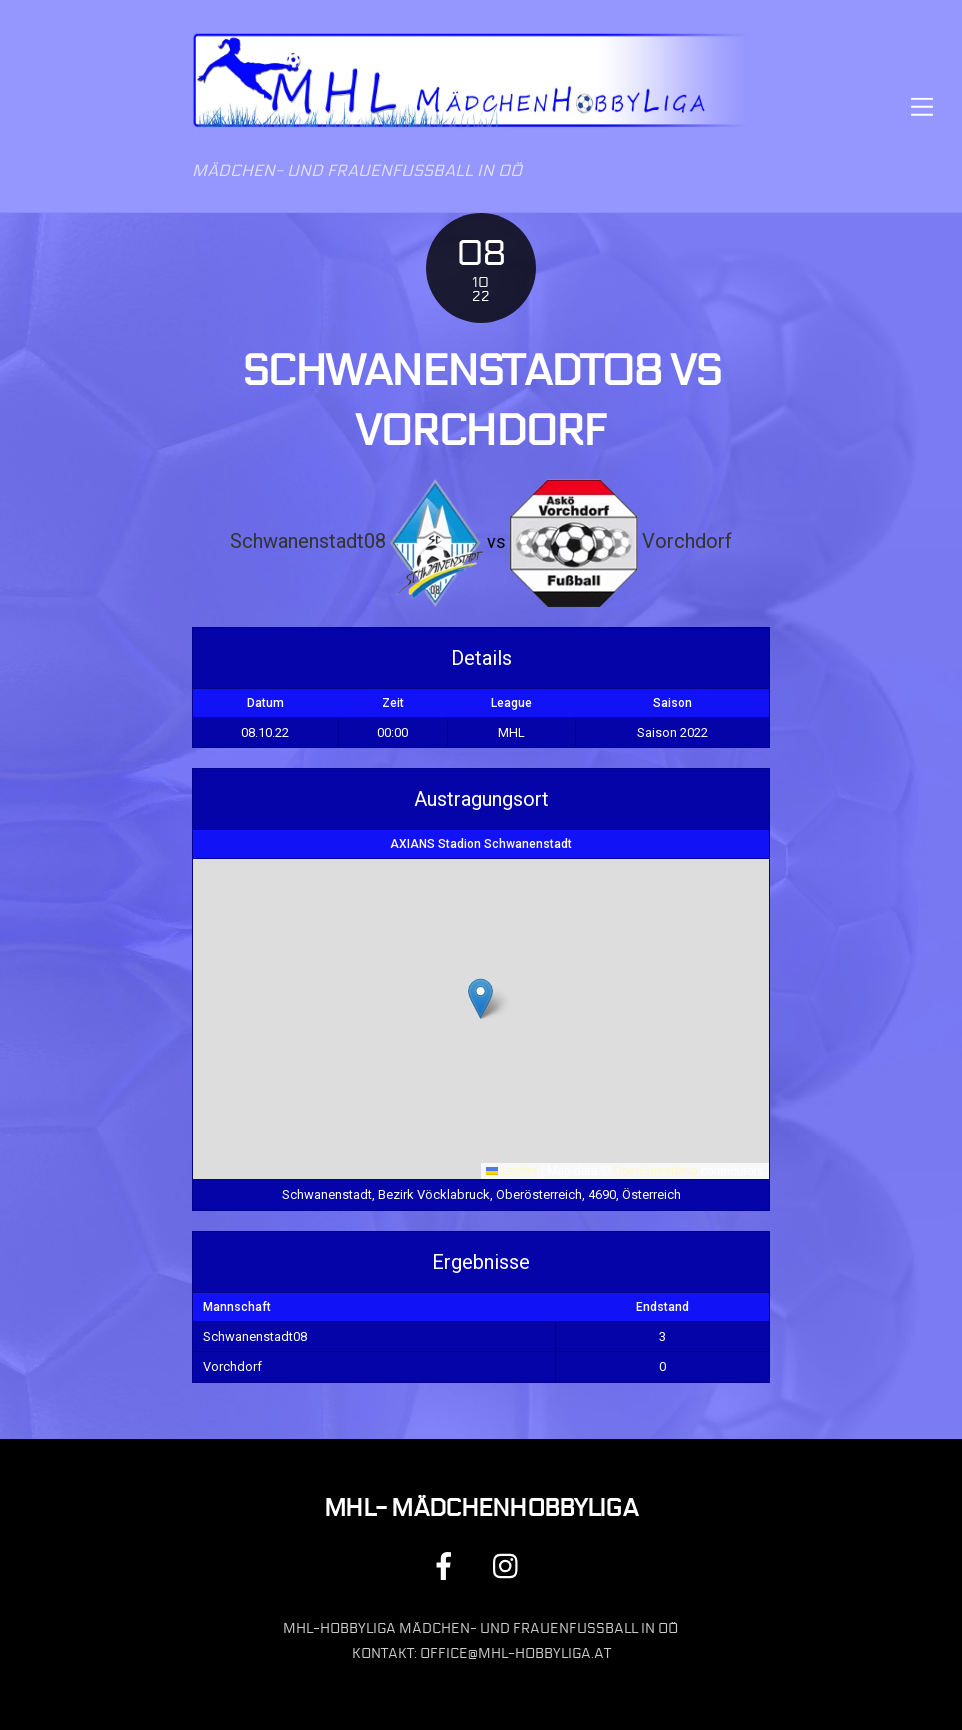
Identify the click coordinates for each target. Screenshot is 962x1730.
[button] (480, 998)
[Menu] (922, 106)
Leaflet (511, 1171)
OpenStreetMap (655, 1171)
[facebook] (447, 1565)
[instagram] (510, 1565)
